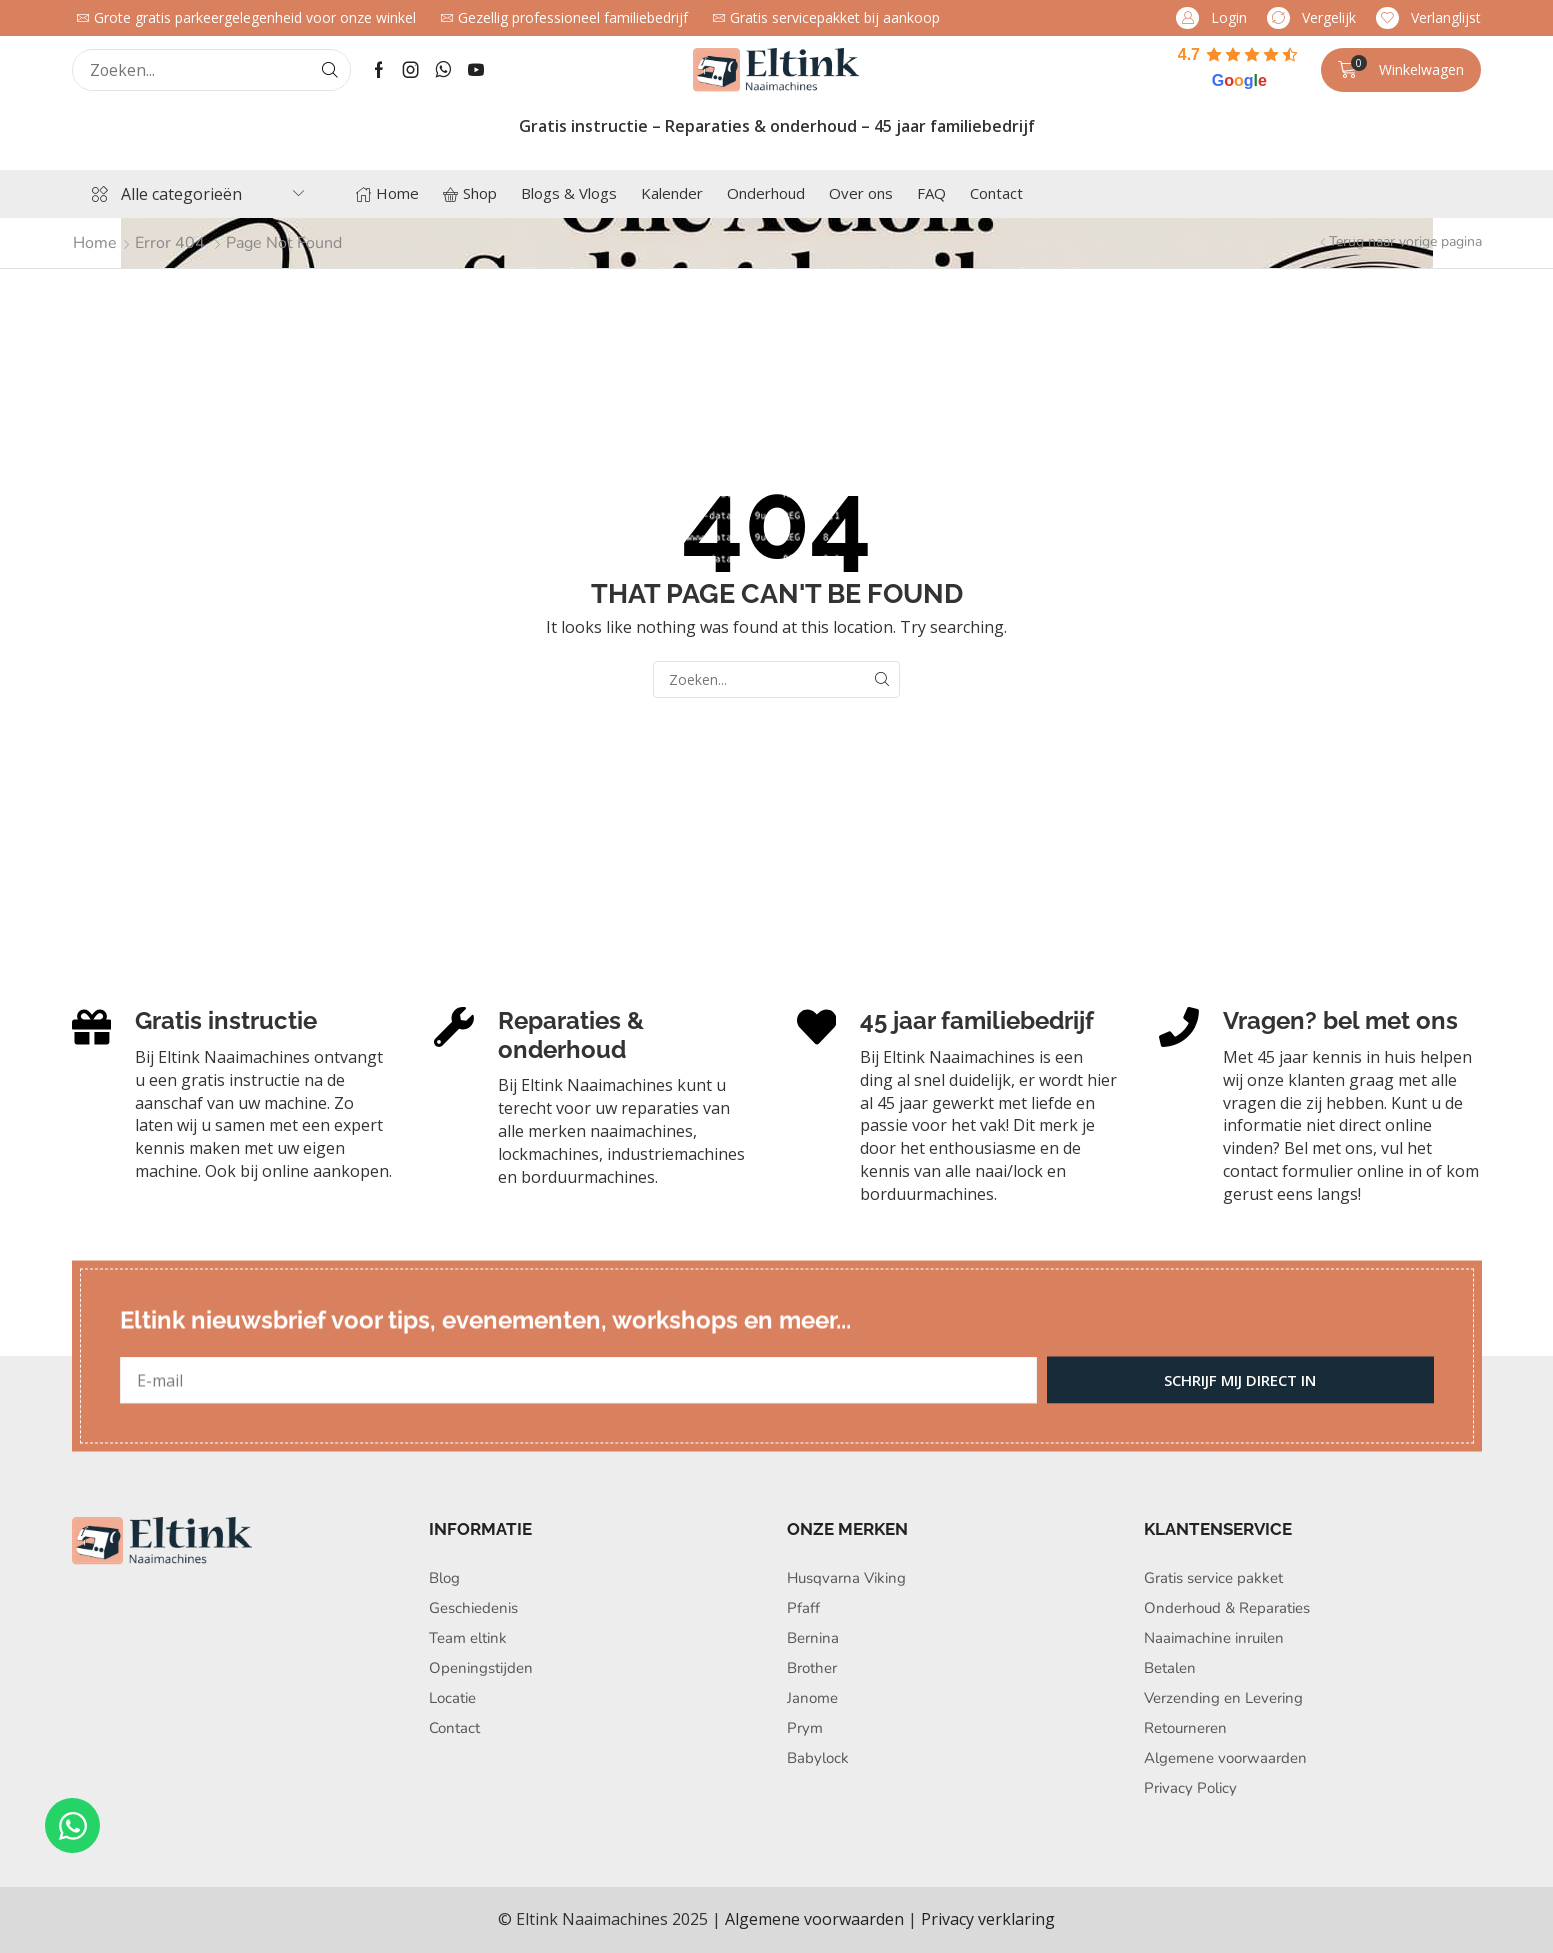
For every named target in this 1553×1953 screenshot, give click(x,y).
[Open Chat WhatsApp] (72, 1825)
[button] (1211, 18)
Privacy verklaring (988, 1919)
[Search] (330, 70)
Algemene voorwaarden (814, 1919)
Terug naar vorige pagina (1405, 241)
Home (95, 243)
